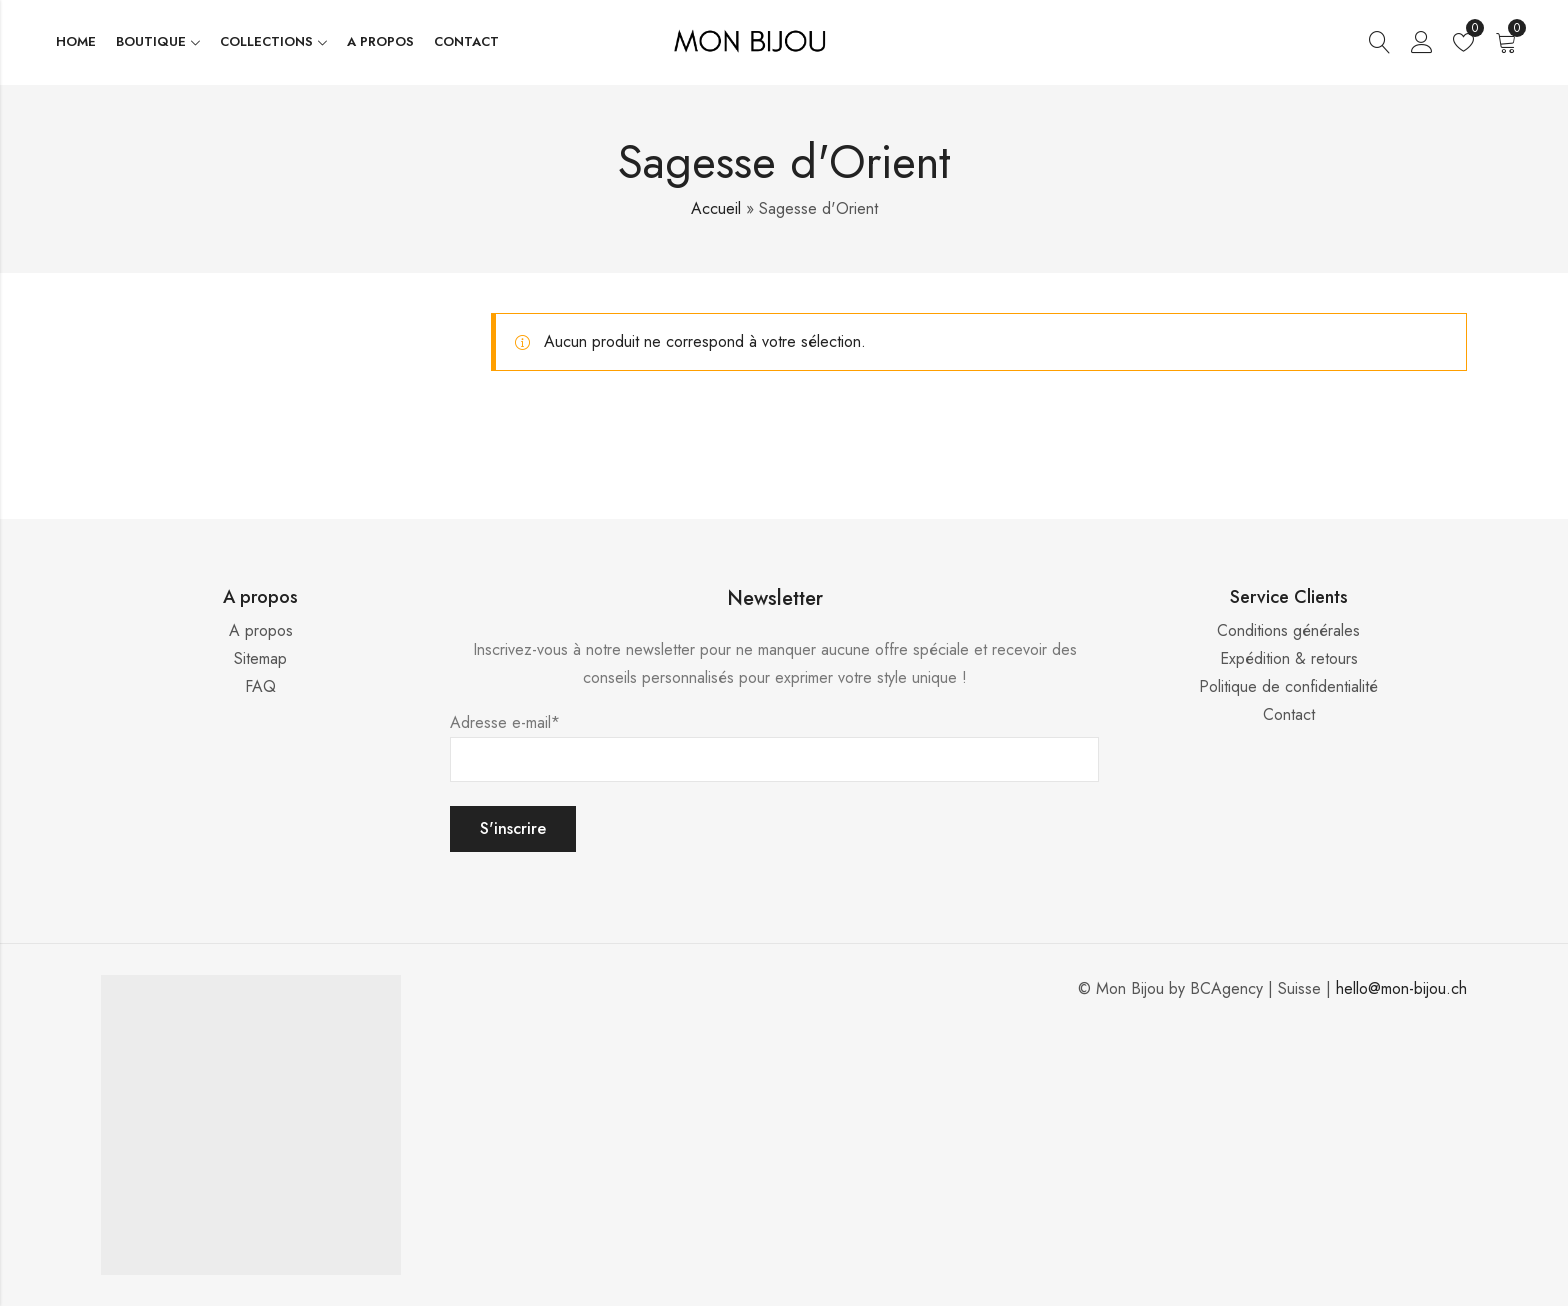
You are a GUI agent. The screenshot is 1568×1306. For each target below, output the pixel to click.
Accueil (716, 208)
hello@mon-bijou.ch (1401, 988)
